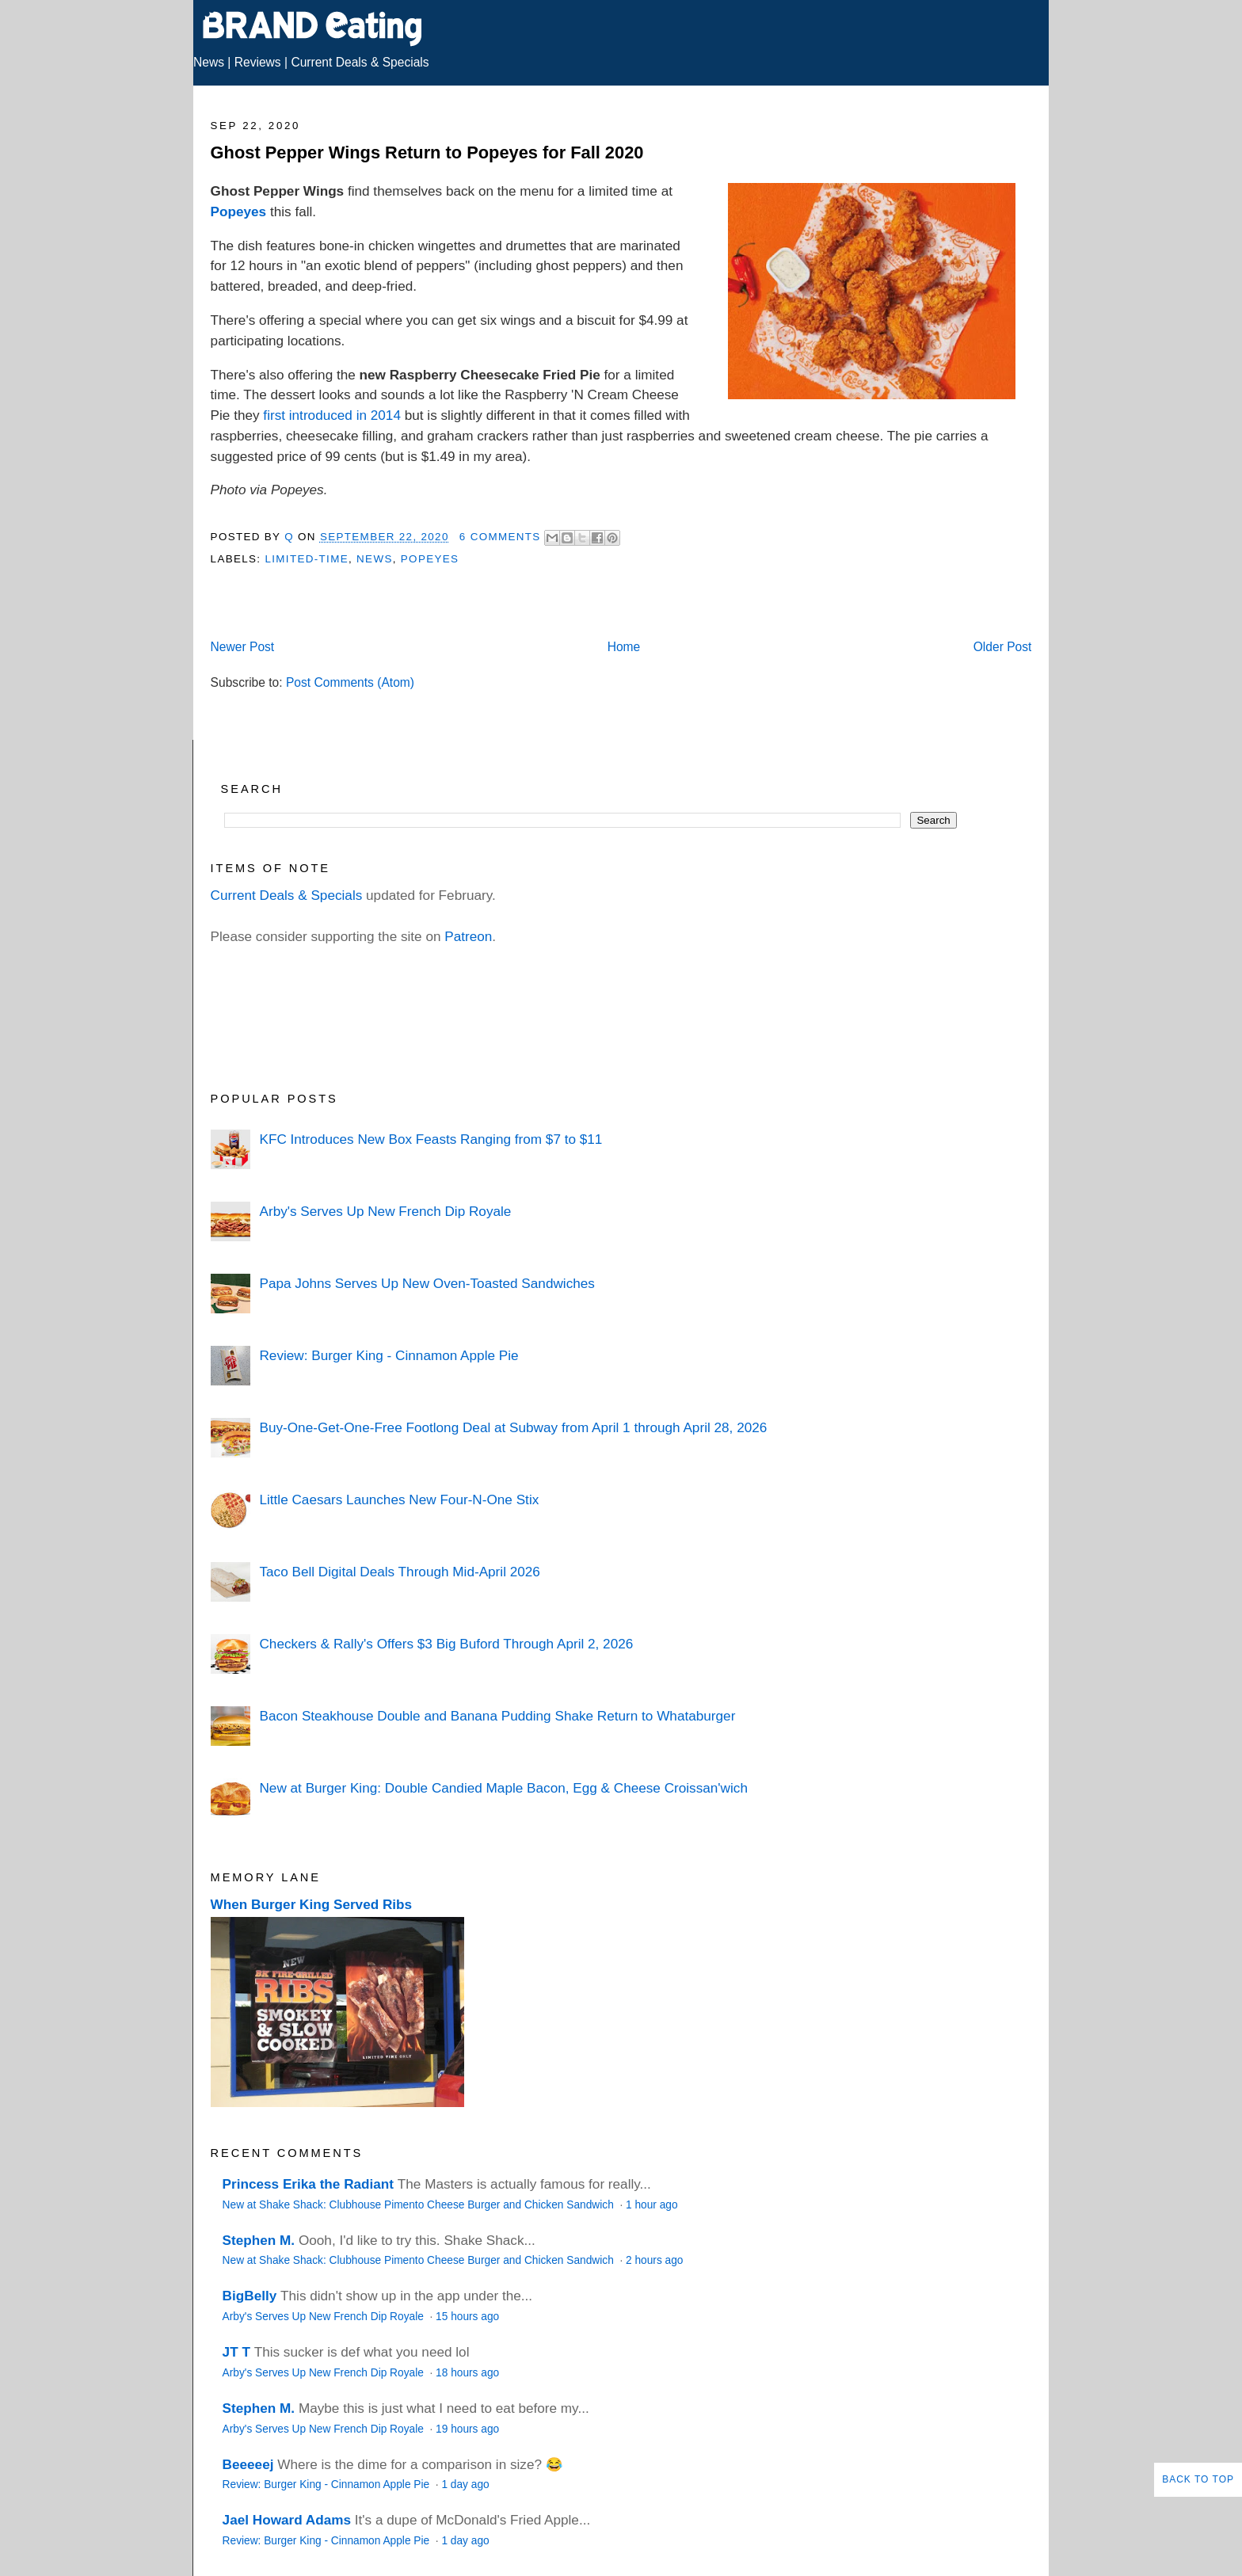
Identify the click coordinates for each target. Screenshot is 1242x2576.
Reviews (257, 62)
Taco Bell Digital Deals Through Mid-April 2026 (399, 1572)
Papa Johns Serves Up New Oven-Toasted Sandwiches (426, 1283)
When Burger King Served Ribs (312, 1904)
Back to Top (1198, 2479)
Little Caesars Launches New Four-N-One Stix (399, 1499)
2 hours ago (654, 2260)
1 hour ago (652, 2205)
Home (624, 647)
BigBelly (250, 2296)
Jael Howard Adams (287, 2520)
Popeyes (239, 211)
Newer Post (243, 647)
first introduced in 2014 (332, 415)
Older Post (1002, 647)
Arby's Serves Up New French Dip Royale (385, 1211)
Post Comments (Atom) (350, 682)
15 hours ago (467, 2317)
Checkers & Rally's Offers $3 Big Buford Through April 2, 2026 (446, 1644)
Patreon (468, 936)
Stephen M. (259, 2240)
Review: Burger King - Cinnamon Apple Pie (388, 1355)
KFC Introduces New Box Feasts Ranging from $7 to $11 (430, 1139)
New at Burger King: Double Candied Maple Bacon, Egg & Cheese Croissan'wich (503, 1788)
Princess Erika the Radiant (308, 2184)
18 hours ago (467, 2373)
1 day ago (465, 2484)
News (208, 62)
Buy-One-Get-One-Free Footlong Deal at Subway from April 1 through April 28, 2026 (513, 1427)
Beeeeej (248, 2464)
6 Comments (500, 537)
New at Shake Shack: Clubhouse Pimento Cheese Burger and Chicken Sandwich (420, 2205)
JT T (236, 2352)
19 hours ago (467, 2429)
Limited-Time (306, 559)
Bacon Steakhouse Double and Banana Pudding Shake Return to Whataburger (497, 1716)
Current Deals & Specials (360, 62)
